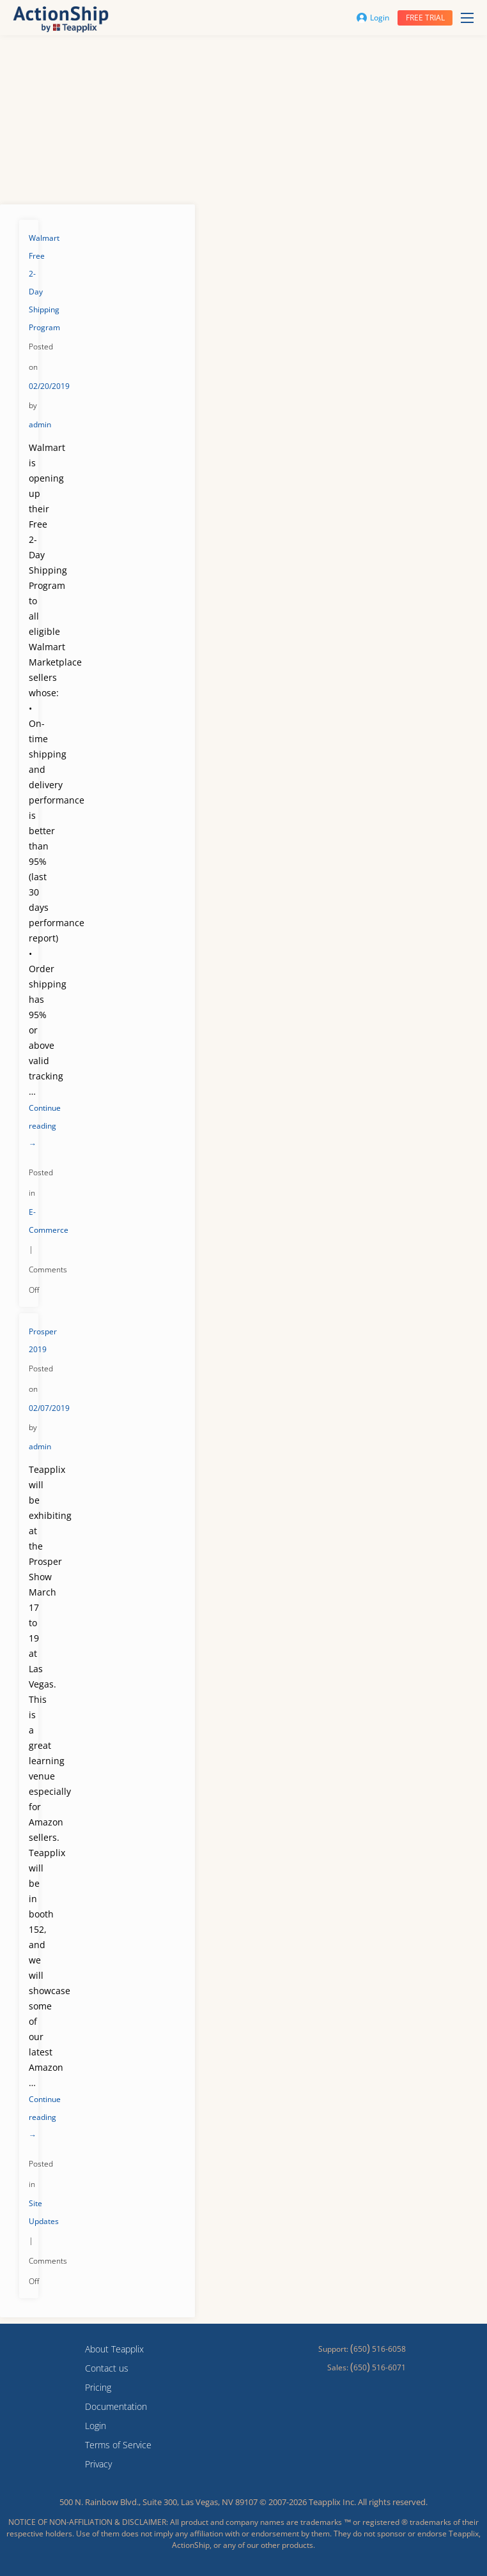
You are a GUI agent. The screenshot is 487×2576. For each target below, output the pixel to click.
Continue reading (45, 1125)
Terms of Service (118, 2445)
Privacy (98, 2464)
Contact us (106, 2368)
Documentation (116, 2406)
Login (373, 17)
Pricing (98, 2387)
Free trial (425, 17)
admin (40, 424)
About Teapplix (114, 2349)
